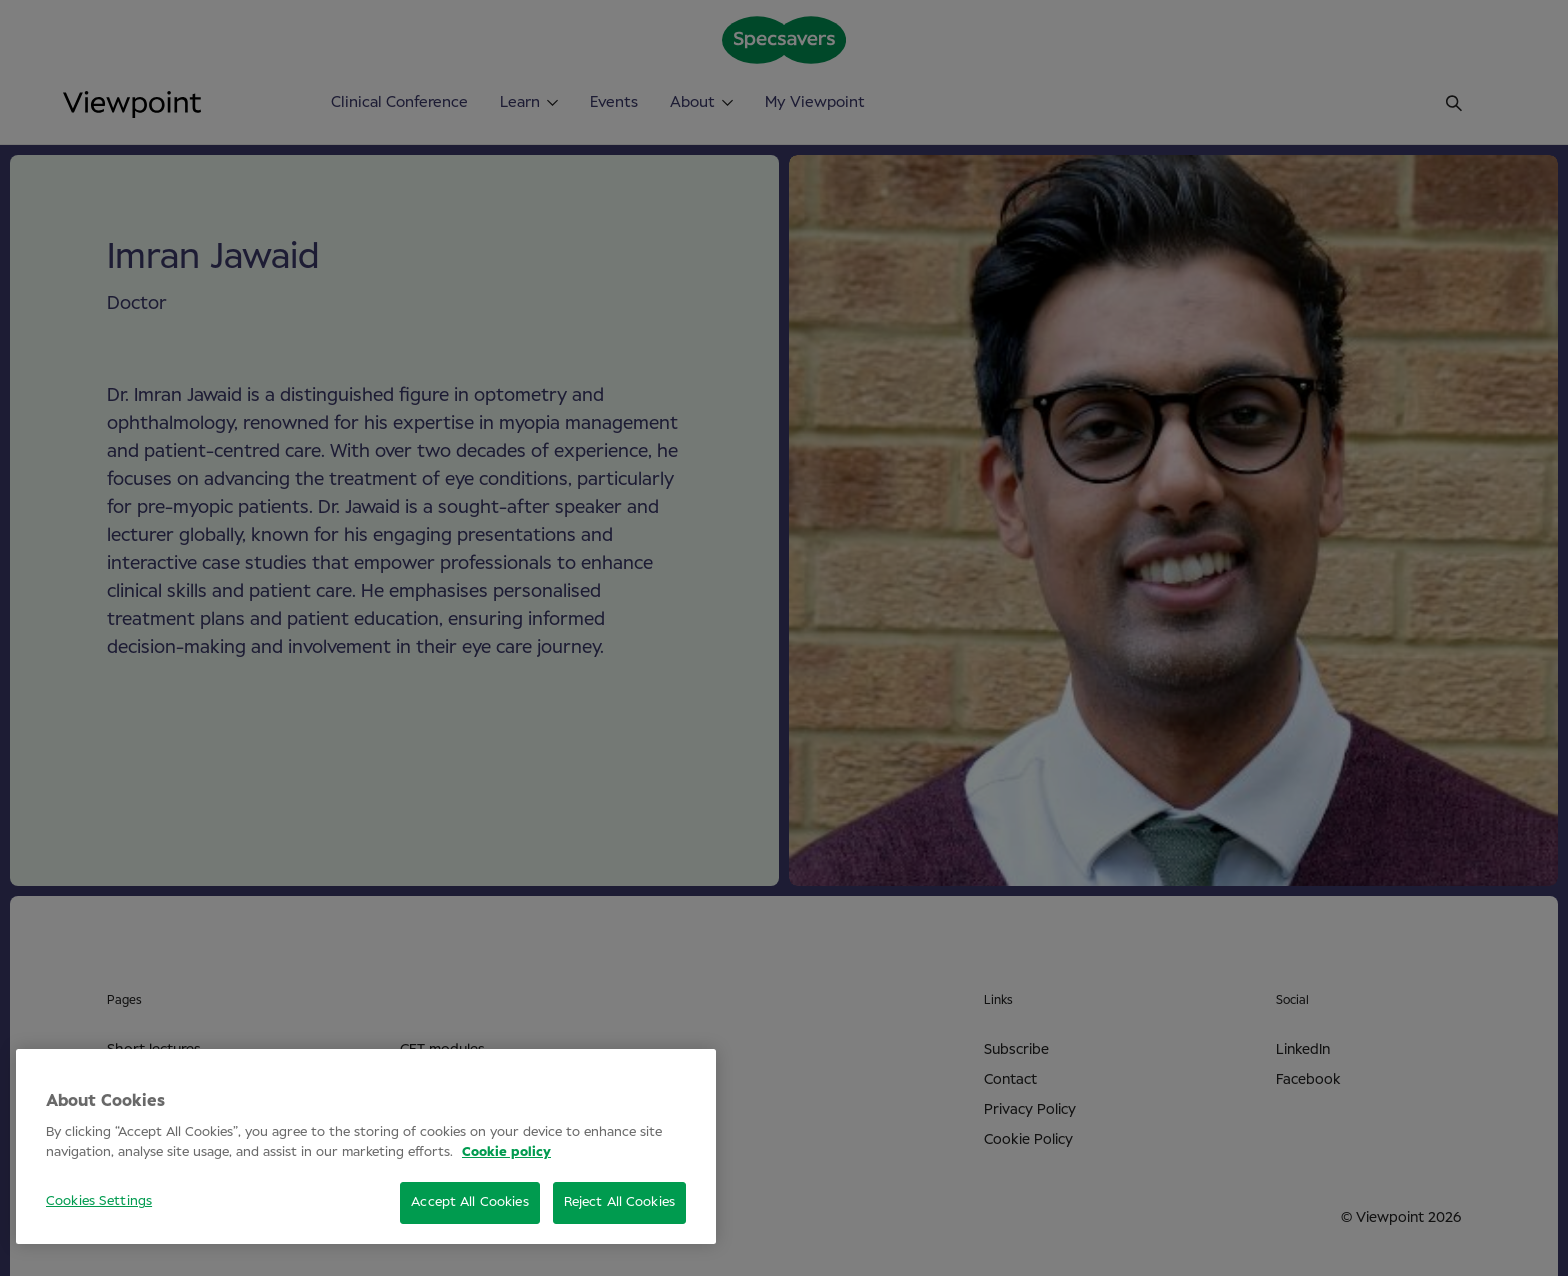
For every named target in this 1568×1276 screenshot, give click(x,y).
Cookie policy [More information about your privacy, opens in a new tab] (506, 1152)
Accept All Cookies (469, 1202)
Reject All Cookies (619, 1202)
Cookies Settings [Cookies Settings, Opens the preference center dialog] (99, 1201)
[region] (366, 1146)
